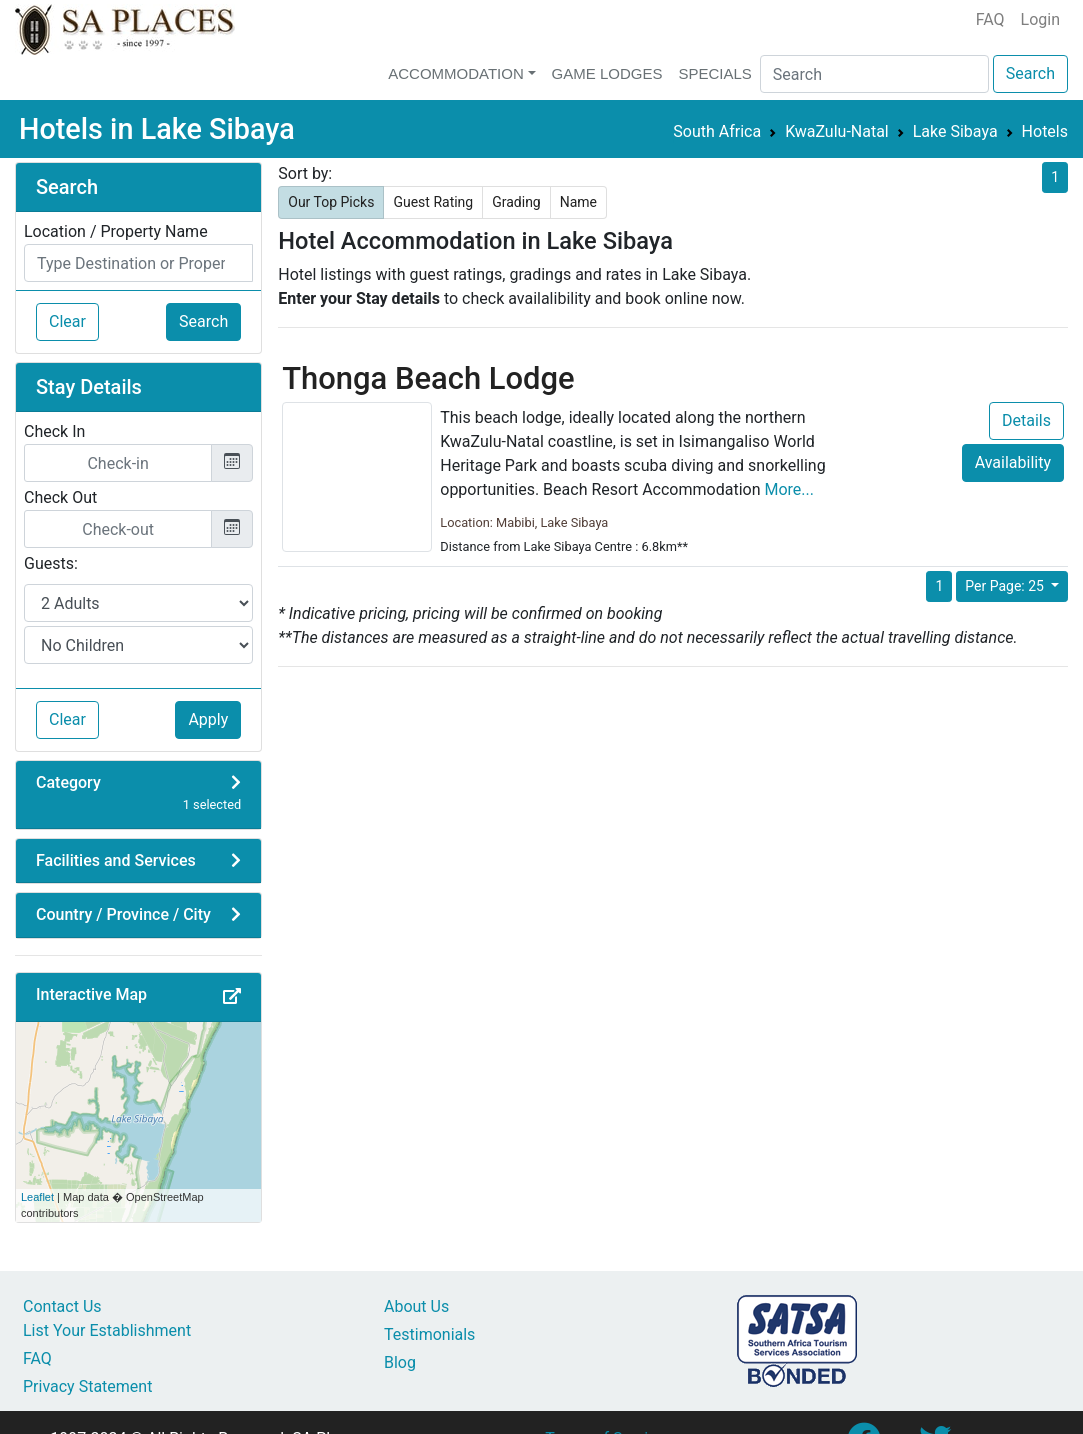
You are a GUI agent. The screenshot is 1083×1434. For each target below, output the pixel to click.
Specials (714, 73)
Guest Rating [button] (433, 202)
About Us (416, 1306)
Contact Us (62, 1306)
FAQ (990, 19)
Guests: (51, 563)
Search (1030, 73)
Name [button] (578, 202)
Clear (67, 321)
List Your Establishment (107, 1330)
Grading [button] (516, 202)
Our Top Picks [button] (331, 202)
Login (1040, 19)
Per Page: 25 (1006, 586)
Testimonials (429, 1334)
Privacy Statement (87, 1386)
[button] (232, 997)
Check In (54, 431)
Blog (400, 1362)
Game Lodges (607, 73)
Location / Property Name (116, 231)
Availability (1013, 462)
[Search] (874, 74)
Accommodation (456, 73)
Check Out (60, 497)
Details (1026, 420)
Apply (208, 719)
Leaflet (37, 1197)
